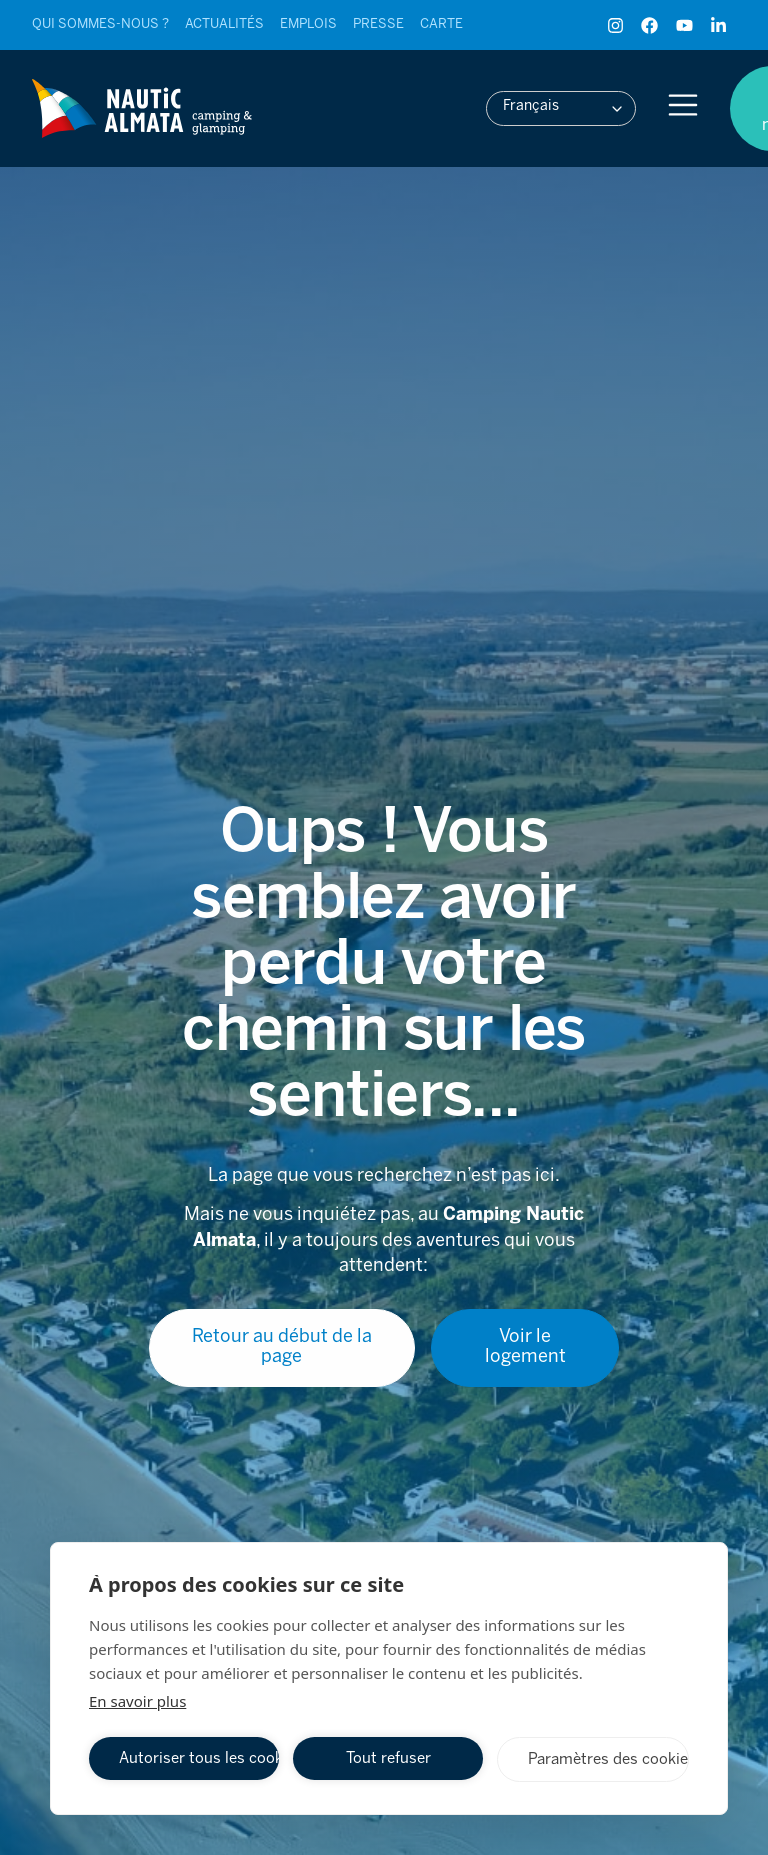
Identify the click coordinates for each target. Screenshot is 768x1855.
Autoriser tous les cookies (199, 1759)
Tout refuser (388, 1759)
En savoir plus (137, 1701)
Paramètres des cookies (608, 1760)
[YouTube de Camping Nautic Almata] (689, 25)
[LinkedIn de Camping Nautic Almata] (723, 25)
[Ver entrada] (100, 25)
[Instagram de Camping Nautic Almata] (620, 25)
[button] (561, 108)
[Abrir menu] (683, 105)
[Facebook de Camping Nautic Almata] (654, 25)
